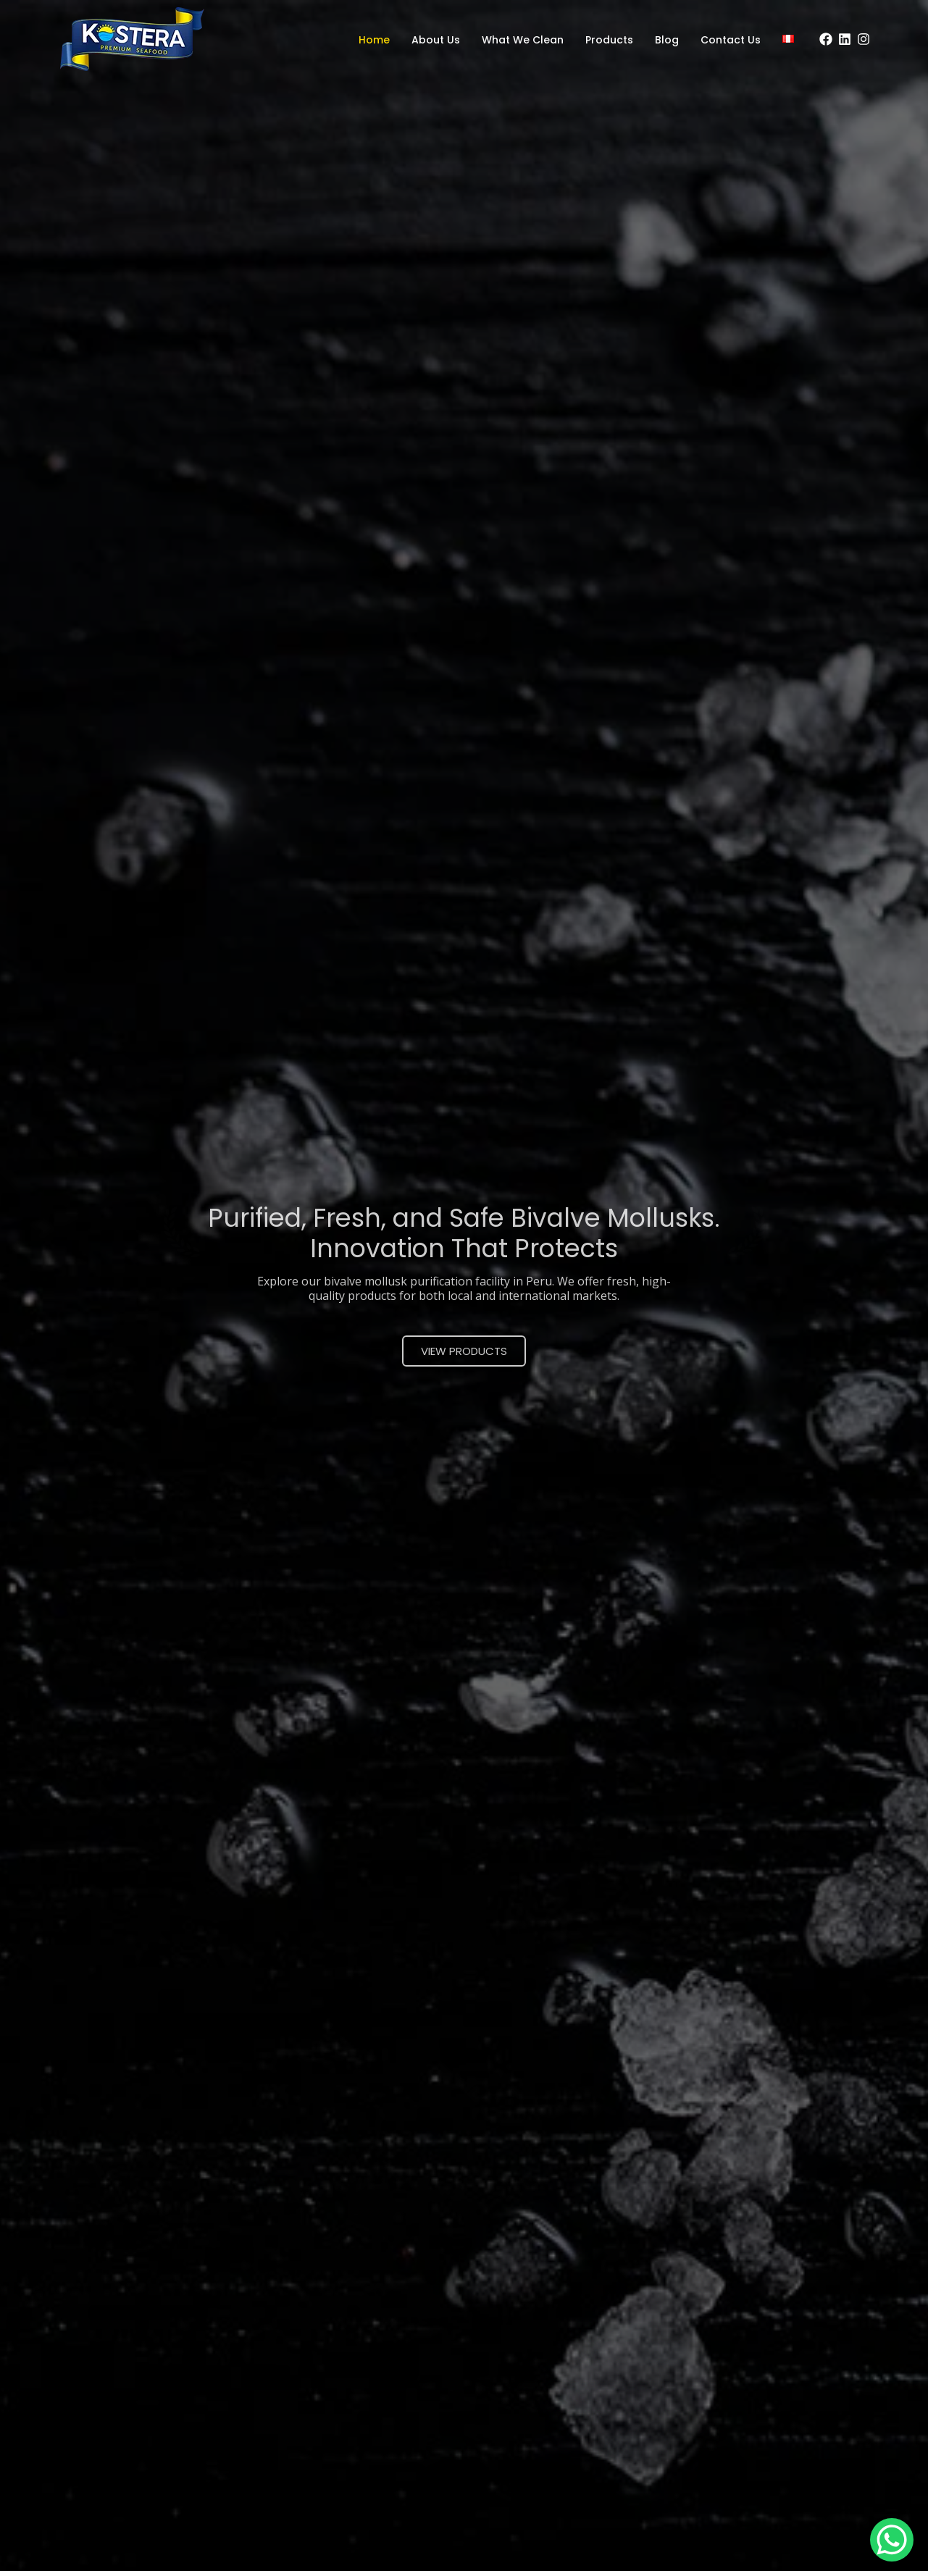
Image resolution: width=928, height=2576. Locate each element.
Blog (667, 40)
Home (374, 40)
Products (609, 40)
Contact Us (731, 40)
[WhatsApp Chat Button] (892, 2540)
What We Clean (523, 40)
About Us (435, 40)
